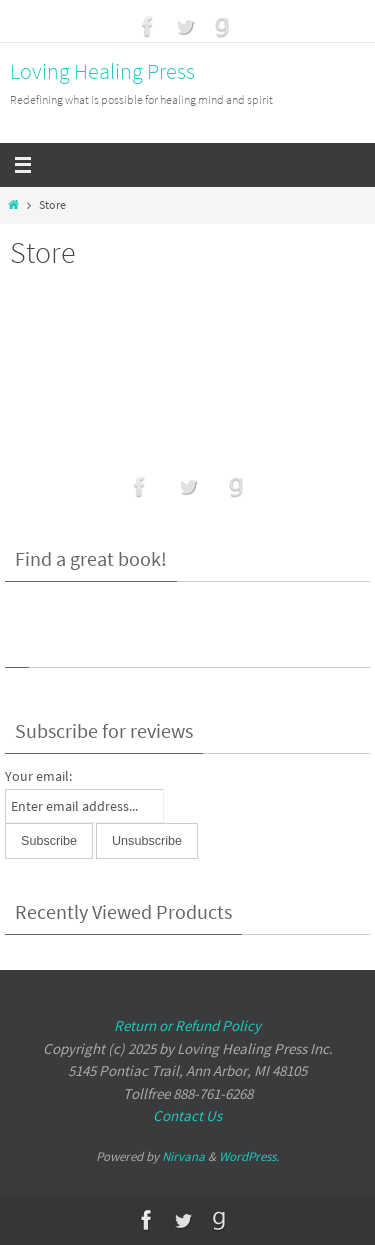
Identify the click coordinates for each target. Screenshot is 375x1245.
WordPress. (249, 1156)
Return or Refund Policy (187, 1025)
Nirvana (183, 1156)
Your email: (38, 776)
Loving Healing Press (102, 71)
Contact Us (187, 1115)
